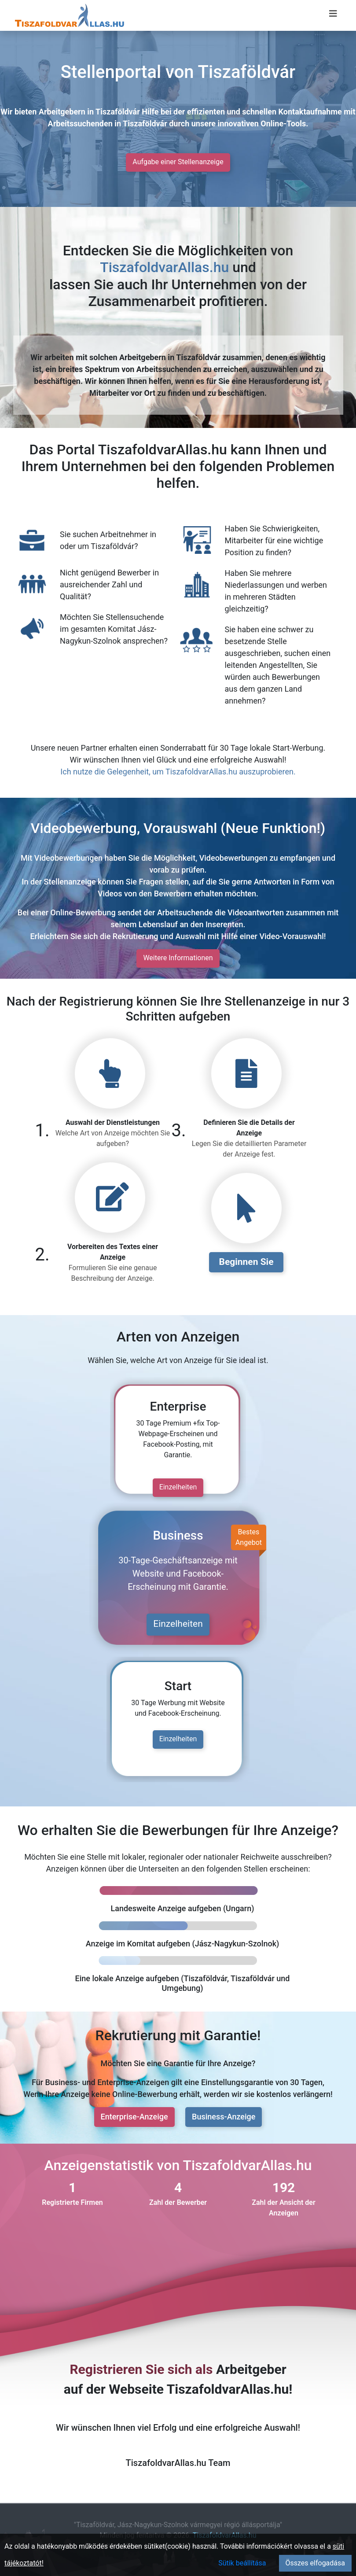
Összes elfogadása (315, 2563)
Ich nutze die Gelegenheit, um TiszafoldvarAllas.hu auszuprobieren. (177, 771)
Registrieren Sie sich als (141, 2369)
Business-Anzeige (223, 2116)
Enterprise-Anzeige (134, 2116)
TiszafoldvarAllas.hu (164, 267)
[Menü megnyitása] (333, 13)
